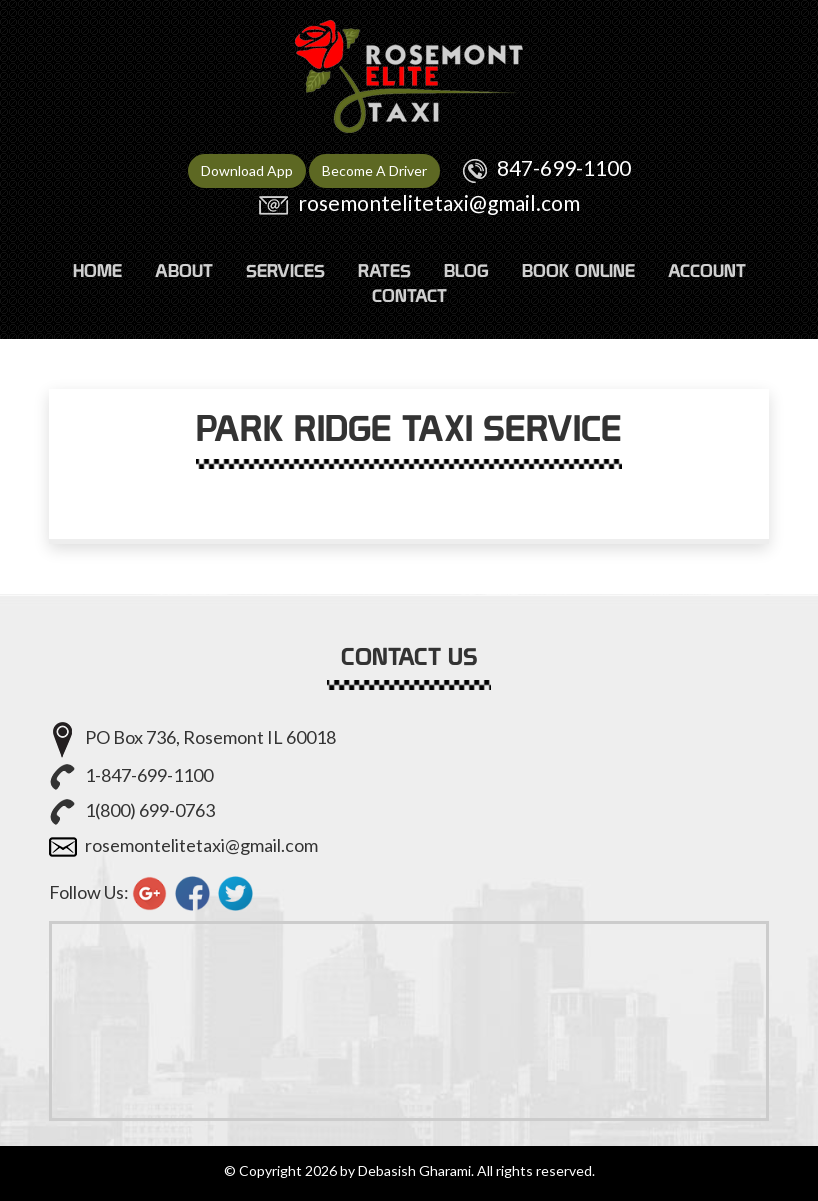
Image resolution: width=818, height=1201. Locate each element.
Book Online (578, 270)
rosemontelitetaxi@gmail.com (439, 202)
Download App (247, 170)
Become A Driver (374, 170)
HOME (97, 270)
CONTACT (409, 295)
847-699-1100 (564, 167)
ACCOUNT (707, 270)
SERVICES (285, 270)
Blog (466, 270)
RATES (384, 270)
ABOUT (184, 270)
